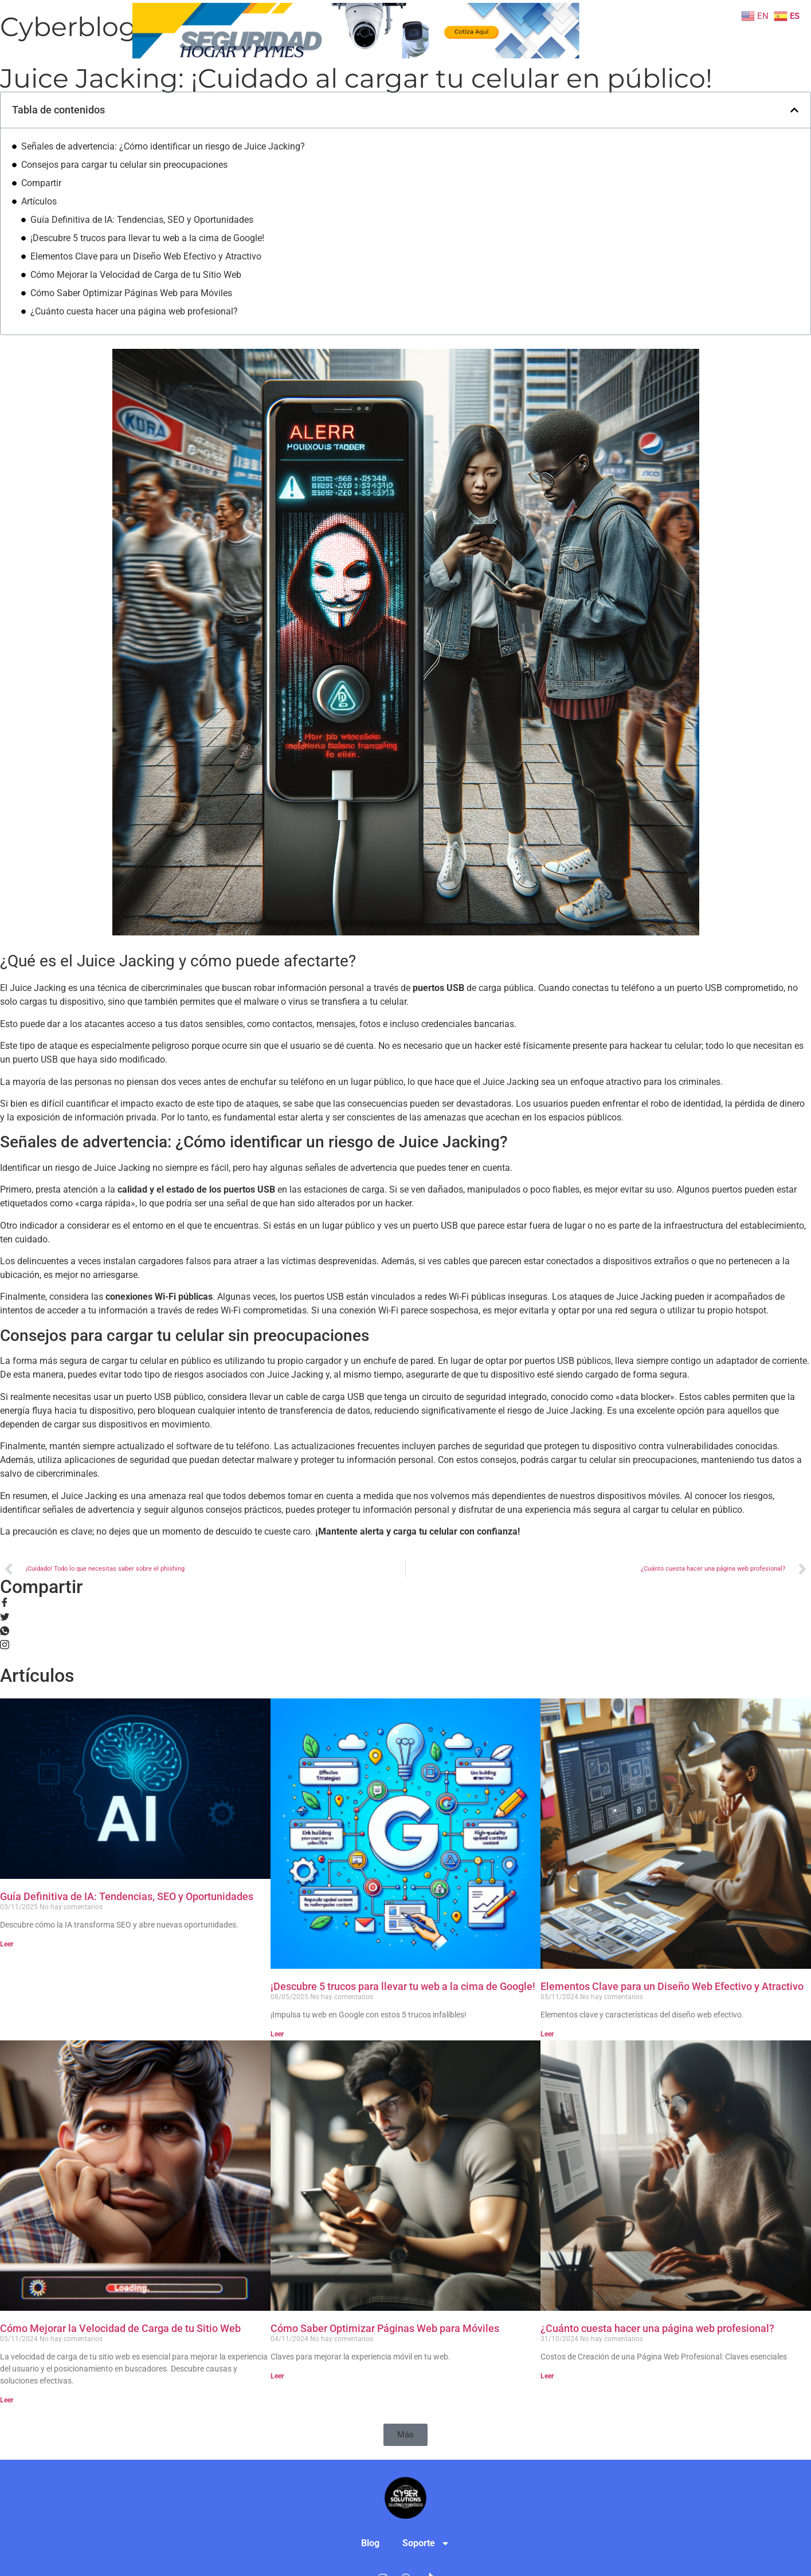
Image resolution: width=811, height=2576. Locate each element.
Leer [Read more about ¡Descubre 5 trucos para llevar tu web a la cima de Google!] (277, 2034)
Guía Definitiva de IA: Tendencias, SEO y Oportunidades (141, 219)
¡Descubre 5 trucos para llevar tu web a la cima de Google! (147, 238)
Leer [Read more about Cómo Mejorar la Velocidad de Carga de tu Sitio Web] (6, 2400)
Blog (602, 23)
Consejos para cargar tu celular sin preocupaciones (124, 164)
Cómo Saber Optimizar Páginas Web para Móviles (131, 293)
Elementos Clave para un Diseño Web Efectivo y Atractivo (145, 256)
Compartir (41, 183)
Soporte (615, 47)
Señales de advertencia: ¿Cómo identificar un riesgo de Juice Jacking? (163, 146)
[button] (794, 110)
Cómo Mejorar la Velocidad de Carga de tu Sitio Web (135, 274)
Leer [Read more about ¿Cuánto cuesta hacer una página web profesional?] (547, 2376)
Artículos (39, 201)
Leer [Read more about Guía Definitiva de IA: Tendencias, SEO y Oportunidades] (6, 1944)
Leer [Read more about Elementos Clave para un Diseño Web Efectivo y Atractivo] (547, 2034)
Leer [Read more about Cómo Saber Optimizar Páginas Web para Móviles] (277, 2376)
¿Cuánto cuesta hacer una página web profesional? (134, 311)
